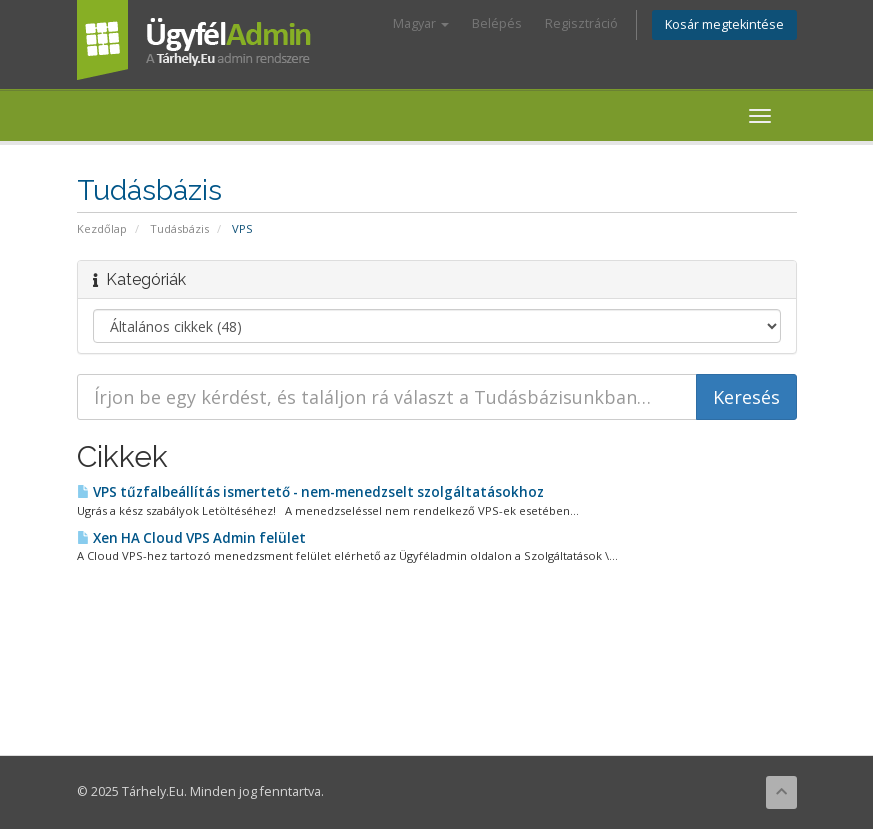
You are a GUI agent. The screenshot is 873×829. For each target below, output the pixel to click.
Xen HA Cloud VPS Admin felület (191, 538)
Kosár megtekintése (724, 24)
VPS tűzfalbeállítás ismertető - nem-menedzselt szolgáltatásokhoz (310, 492)
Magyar (421, 23)
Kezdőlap (102, 228)
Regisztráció (581, 23)
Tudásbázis (179, 228)
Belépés (497, 23)
